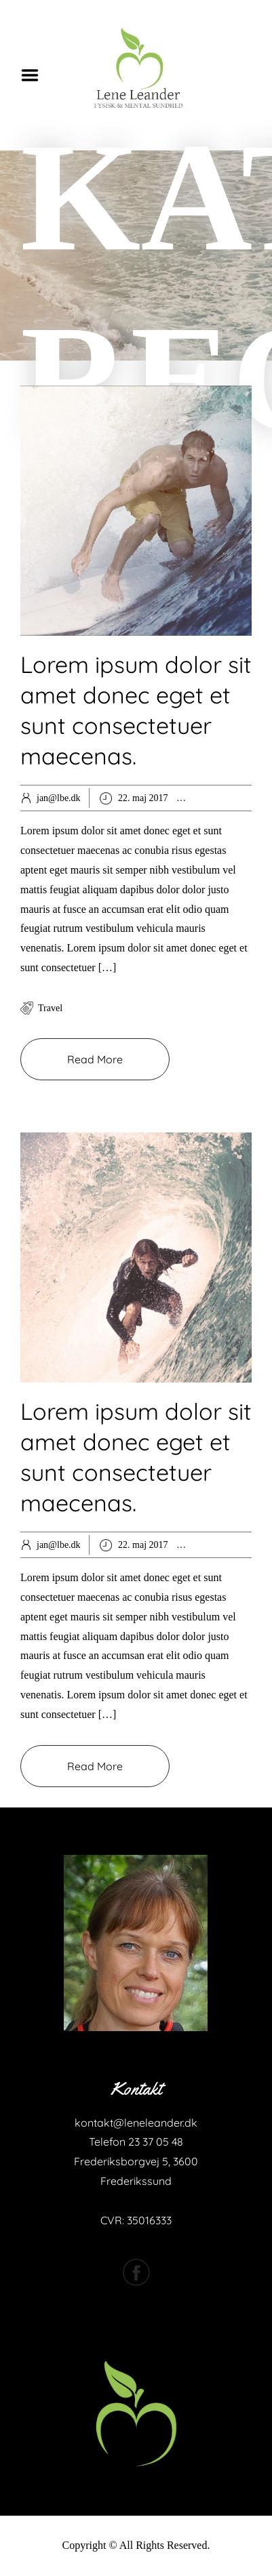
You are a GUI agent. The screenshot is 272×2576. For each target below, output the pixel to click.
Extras (218, 1545)
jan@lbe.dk (59, 798)
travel (50, 1008)
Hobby (218, 798)
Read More (95, 1059)
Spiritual (251, 1545)
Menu (34, 75)
